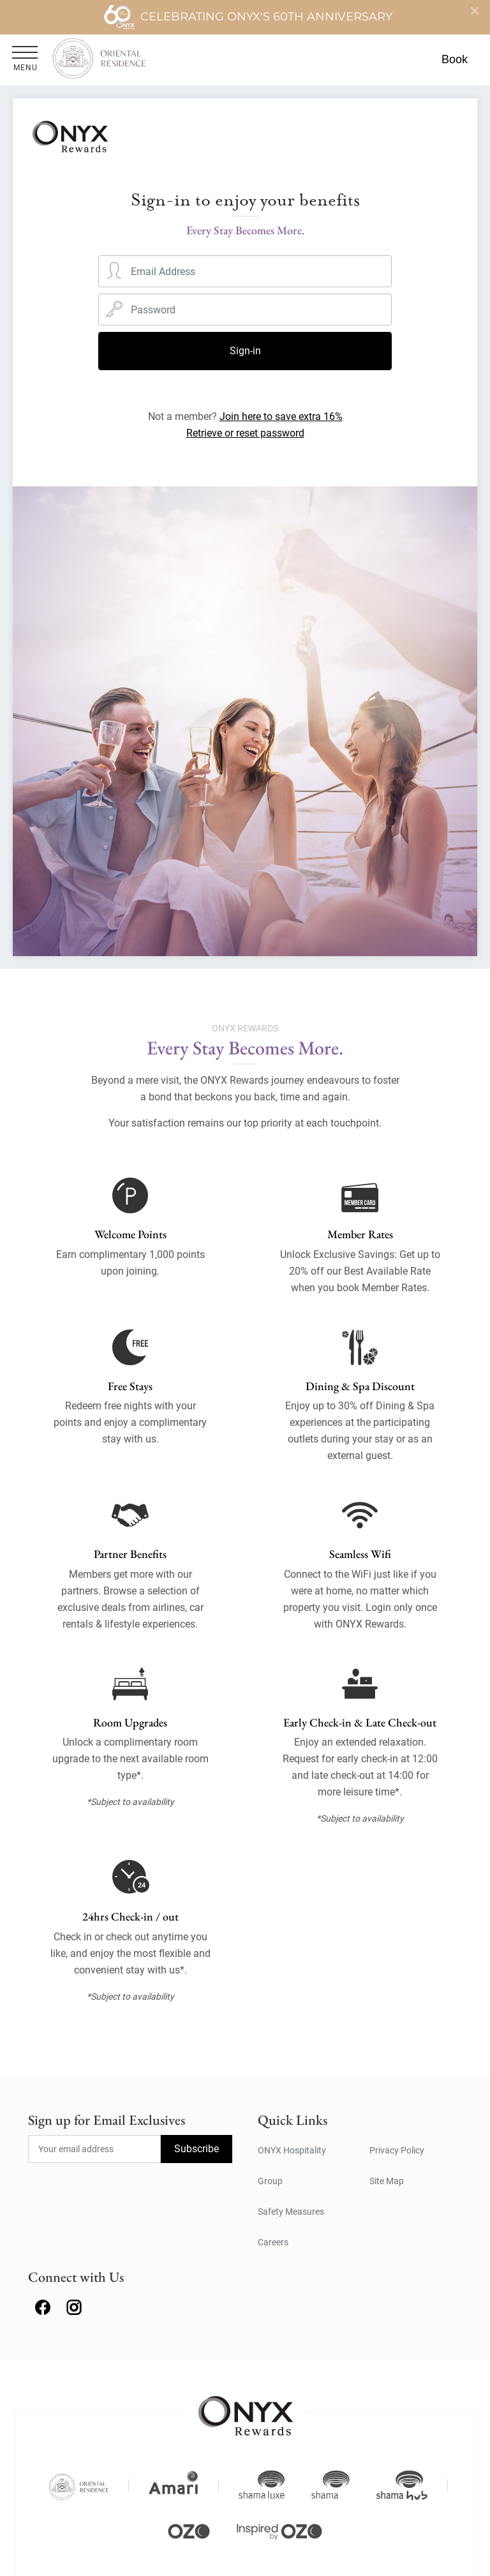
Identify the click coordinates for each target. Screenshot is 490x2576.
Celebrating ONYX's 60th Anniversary (247, 17)
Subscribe (196, 2149)
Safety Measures (291, 2211)
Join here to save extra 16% (281, 416)
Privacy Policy (396, 2150)
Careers (273, 2242)
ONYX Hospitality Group (292, 2165)
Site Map (386, 2181)
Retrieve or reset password (245, 433)
